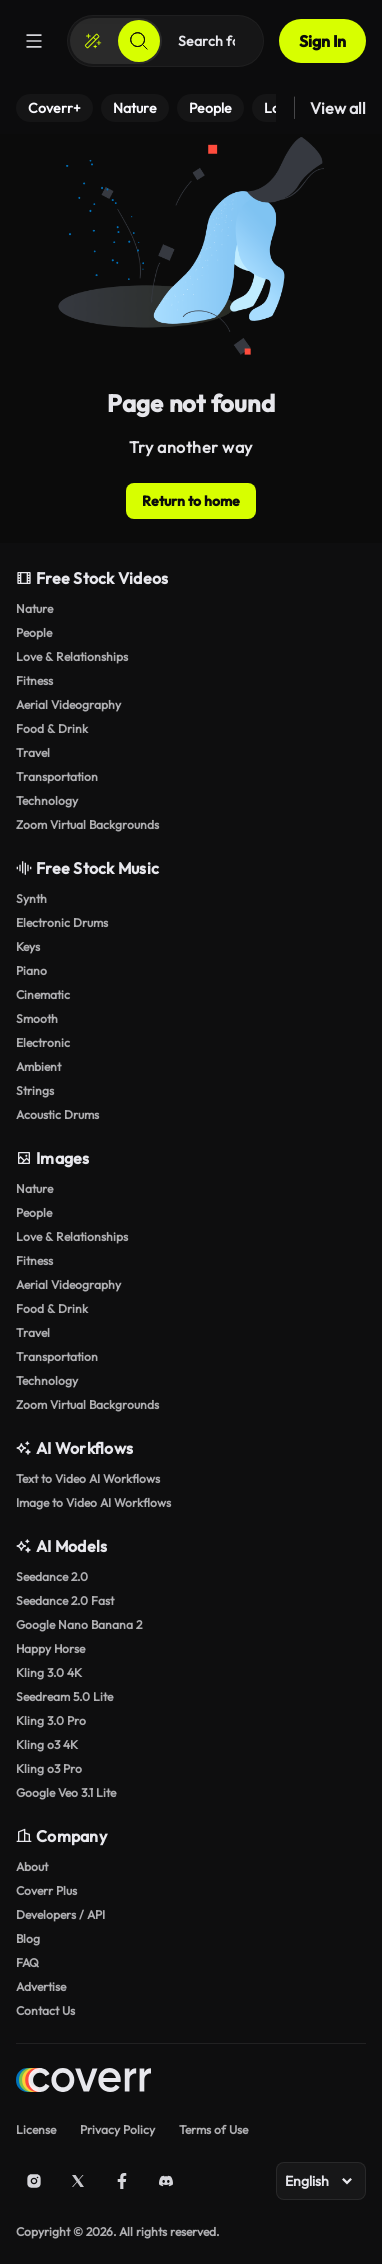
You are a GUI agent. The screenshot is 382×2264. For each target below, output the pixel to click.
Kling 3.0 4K (49, 1672)
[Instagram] (34, 2181)
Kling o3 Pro (49, 1768)
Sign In (322, 41)
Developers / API (60, 1914)
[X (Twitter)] (78, 2181)
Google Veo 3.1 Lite (66, 1792)
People (34, 632)
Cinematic (43, 994)
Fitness (34, 680)
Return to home (191, 501)
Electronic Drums (62, 922)
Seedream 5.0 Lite (64, 1696)
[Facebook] (122, 2181)
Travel (33, 752)
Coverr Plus (46, 1890)
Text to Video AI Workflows (88, 1478)
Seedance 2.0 (52, 1576)
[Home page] (83, 2082)
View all (338, 108)
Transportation (57, 776)
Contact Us (45, 2010)
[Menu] (34, 41)
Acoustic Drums (57, 1114)
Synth (31, 898)
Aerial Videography (68, 704)
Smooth (37, 1018)
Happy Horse (50, 1648)
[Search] (139, 41)
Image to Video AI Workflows (93, 1502)
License (36, 2129)
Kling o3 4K (47, 1744)
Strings (35, 1090)
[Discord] (166, 2181)
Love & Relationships (72, 656)
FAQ (27, 1962)
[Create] (93, 41)
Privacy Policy (117, 2129)
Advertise (41, 1986)
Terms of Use (213, 2129)
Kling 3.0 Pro (51, 1720)
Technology (47, 800)
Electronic (43, 1042)
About (32, 1866)
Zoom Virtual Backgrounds (87, 824)
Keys (28, 946)
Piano (31, 970)
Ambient (38, 1066)
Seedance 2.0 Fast (65, 1600)
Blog (28, 1938)
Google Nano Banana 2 (79, 1624)
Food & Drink (52, 728)
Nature (34, 608)
